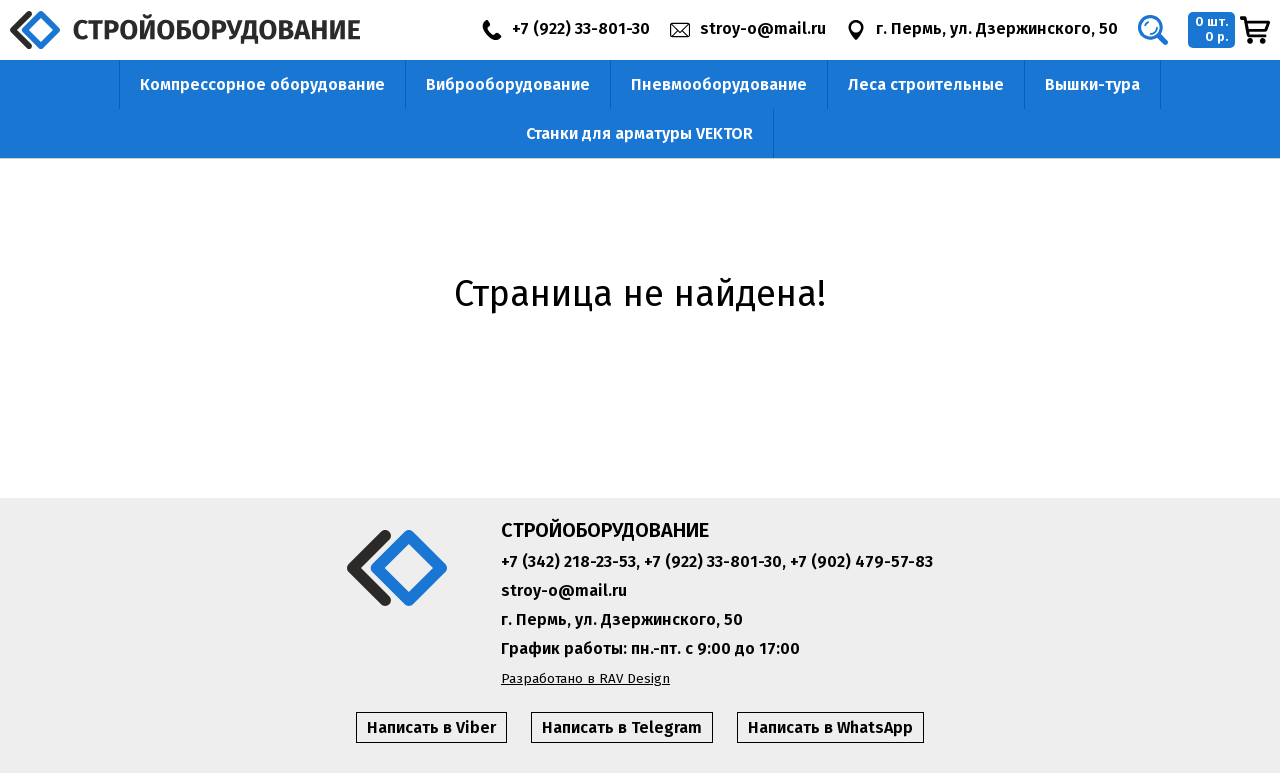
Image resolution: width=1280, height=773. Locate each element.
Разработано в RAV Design (585, 679)
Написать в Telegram (622, 727)
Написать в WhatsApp (830, 727)
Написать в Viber (431, 727)
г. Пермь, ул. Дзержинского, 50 (622, 619)
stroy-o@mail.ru (564, 590)
